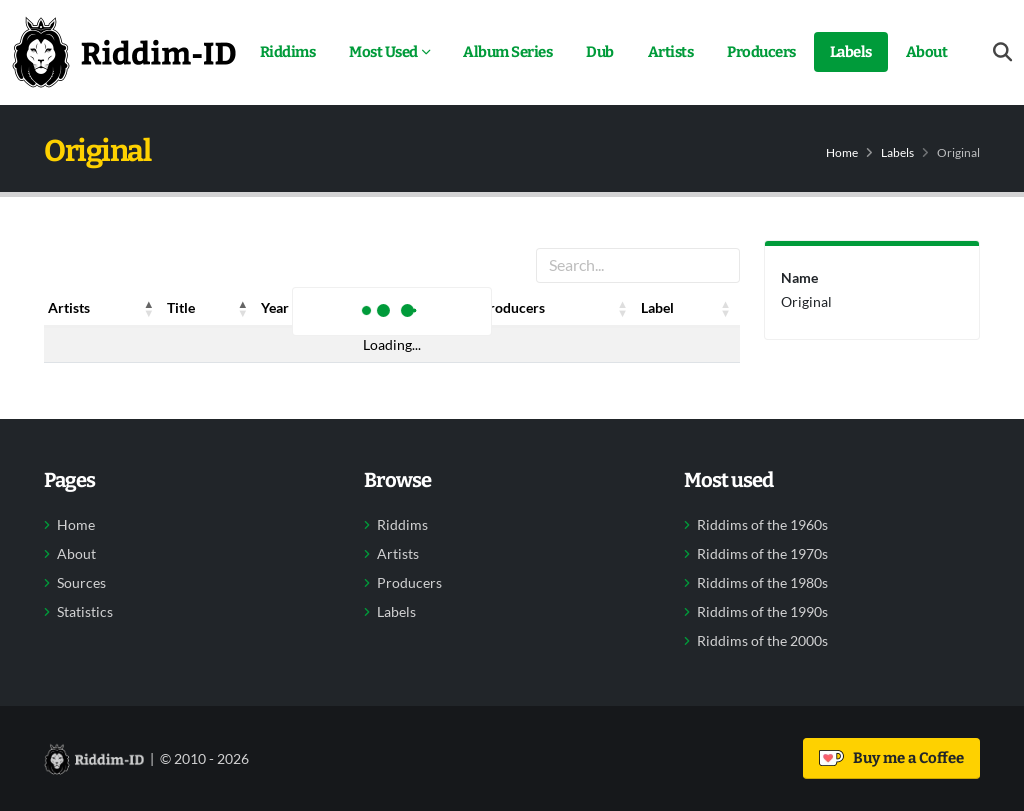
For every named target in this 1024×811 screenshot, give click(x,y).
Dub (600, 52)
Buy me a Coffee (891, 758)
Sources (81, 583)
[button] (149, 308)
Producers (761, 52)
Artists (671, 52)
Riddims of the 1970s (762, 554)
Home (842, 152)
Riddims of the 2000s (762, 641)
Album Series (507, 52)
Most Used (383, 52)
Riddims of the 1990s (762, 612)
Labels (851, 52)
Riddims (288, 52)
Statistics (85, 612)
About (927, 52)
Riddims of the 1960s (762, 525)
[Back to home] (124, 52)
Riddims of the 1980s (762, 583)
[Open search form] (1002, 52)
